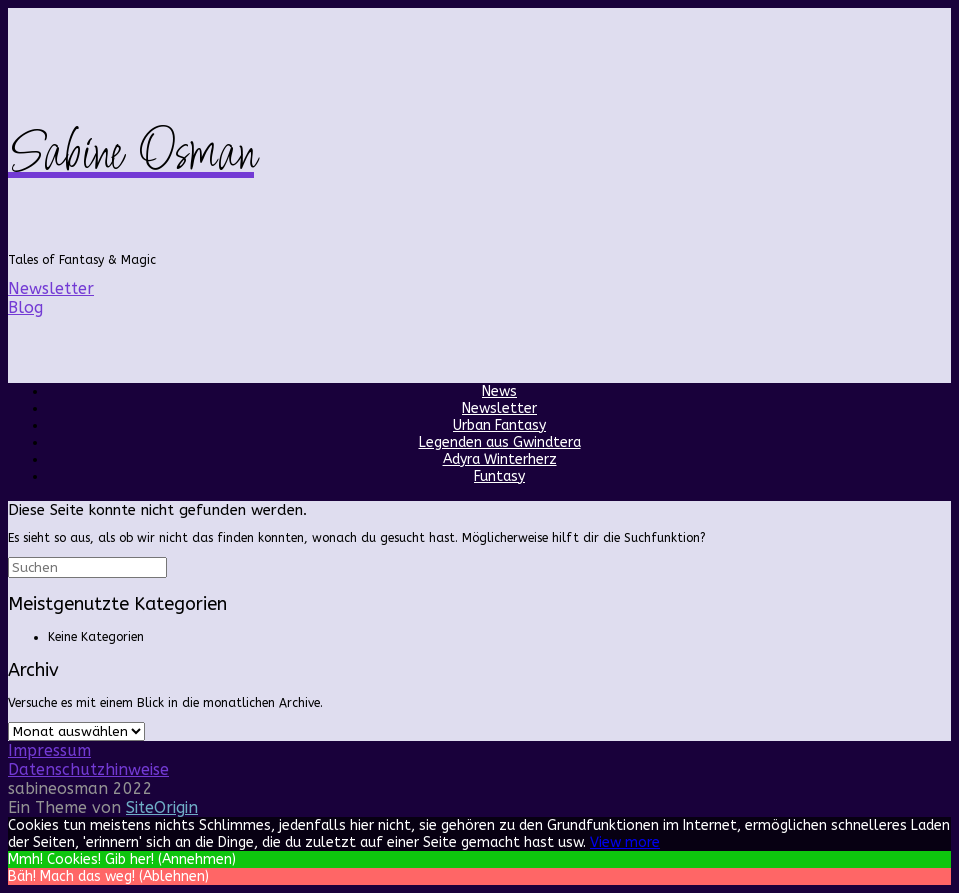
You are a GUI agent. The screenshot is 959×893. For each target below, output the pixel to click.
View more (625, 842)
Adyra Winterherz (500, 459)
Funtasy (499, 476)
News (499, 391)
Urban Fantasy (499, 425)
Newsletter (499, 408)
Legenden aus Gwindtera (500, 442)
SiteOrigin (162, 807)
